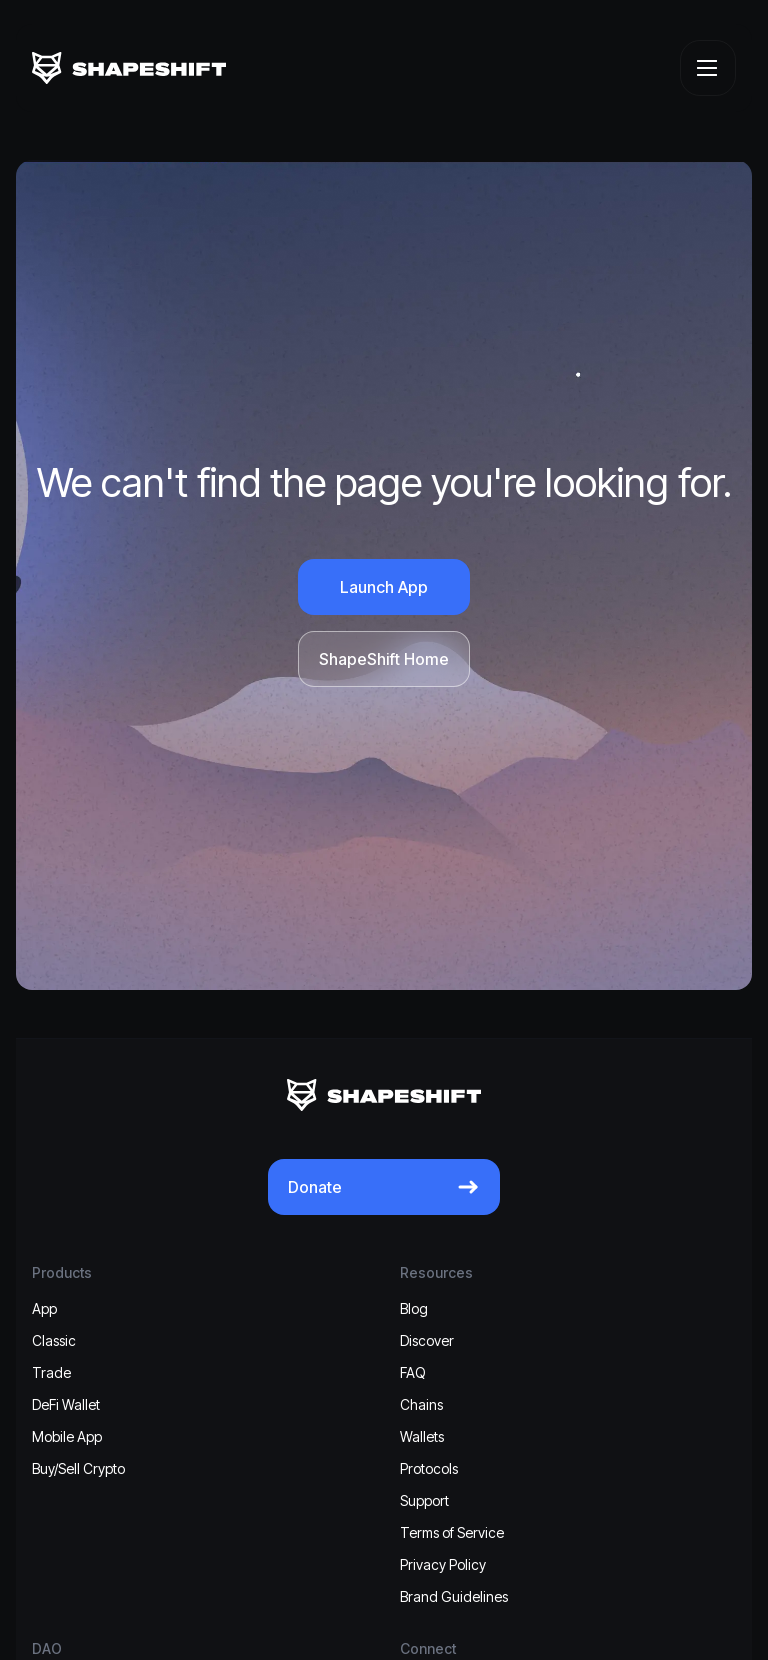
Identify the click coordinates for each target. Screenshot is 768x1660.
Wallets (422, 1436)
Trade (51, 1372)
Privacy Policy (443, 1564)
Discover (427, 1340)
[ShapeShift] (129, 68)
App (44, 1308)
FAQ (413, 1372)
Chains (421, 1404)
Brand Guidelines (454, 1596)
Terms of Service (452, 1532)
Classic (54, 1340)
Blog (414, 1308)
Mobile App (67, 1436)
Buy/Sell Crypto (78, 1468)
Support (424, 1500)
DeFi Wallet (66, 1404)
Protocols (429, 1468)
